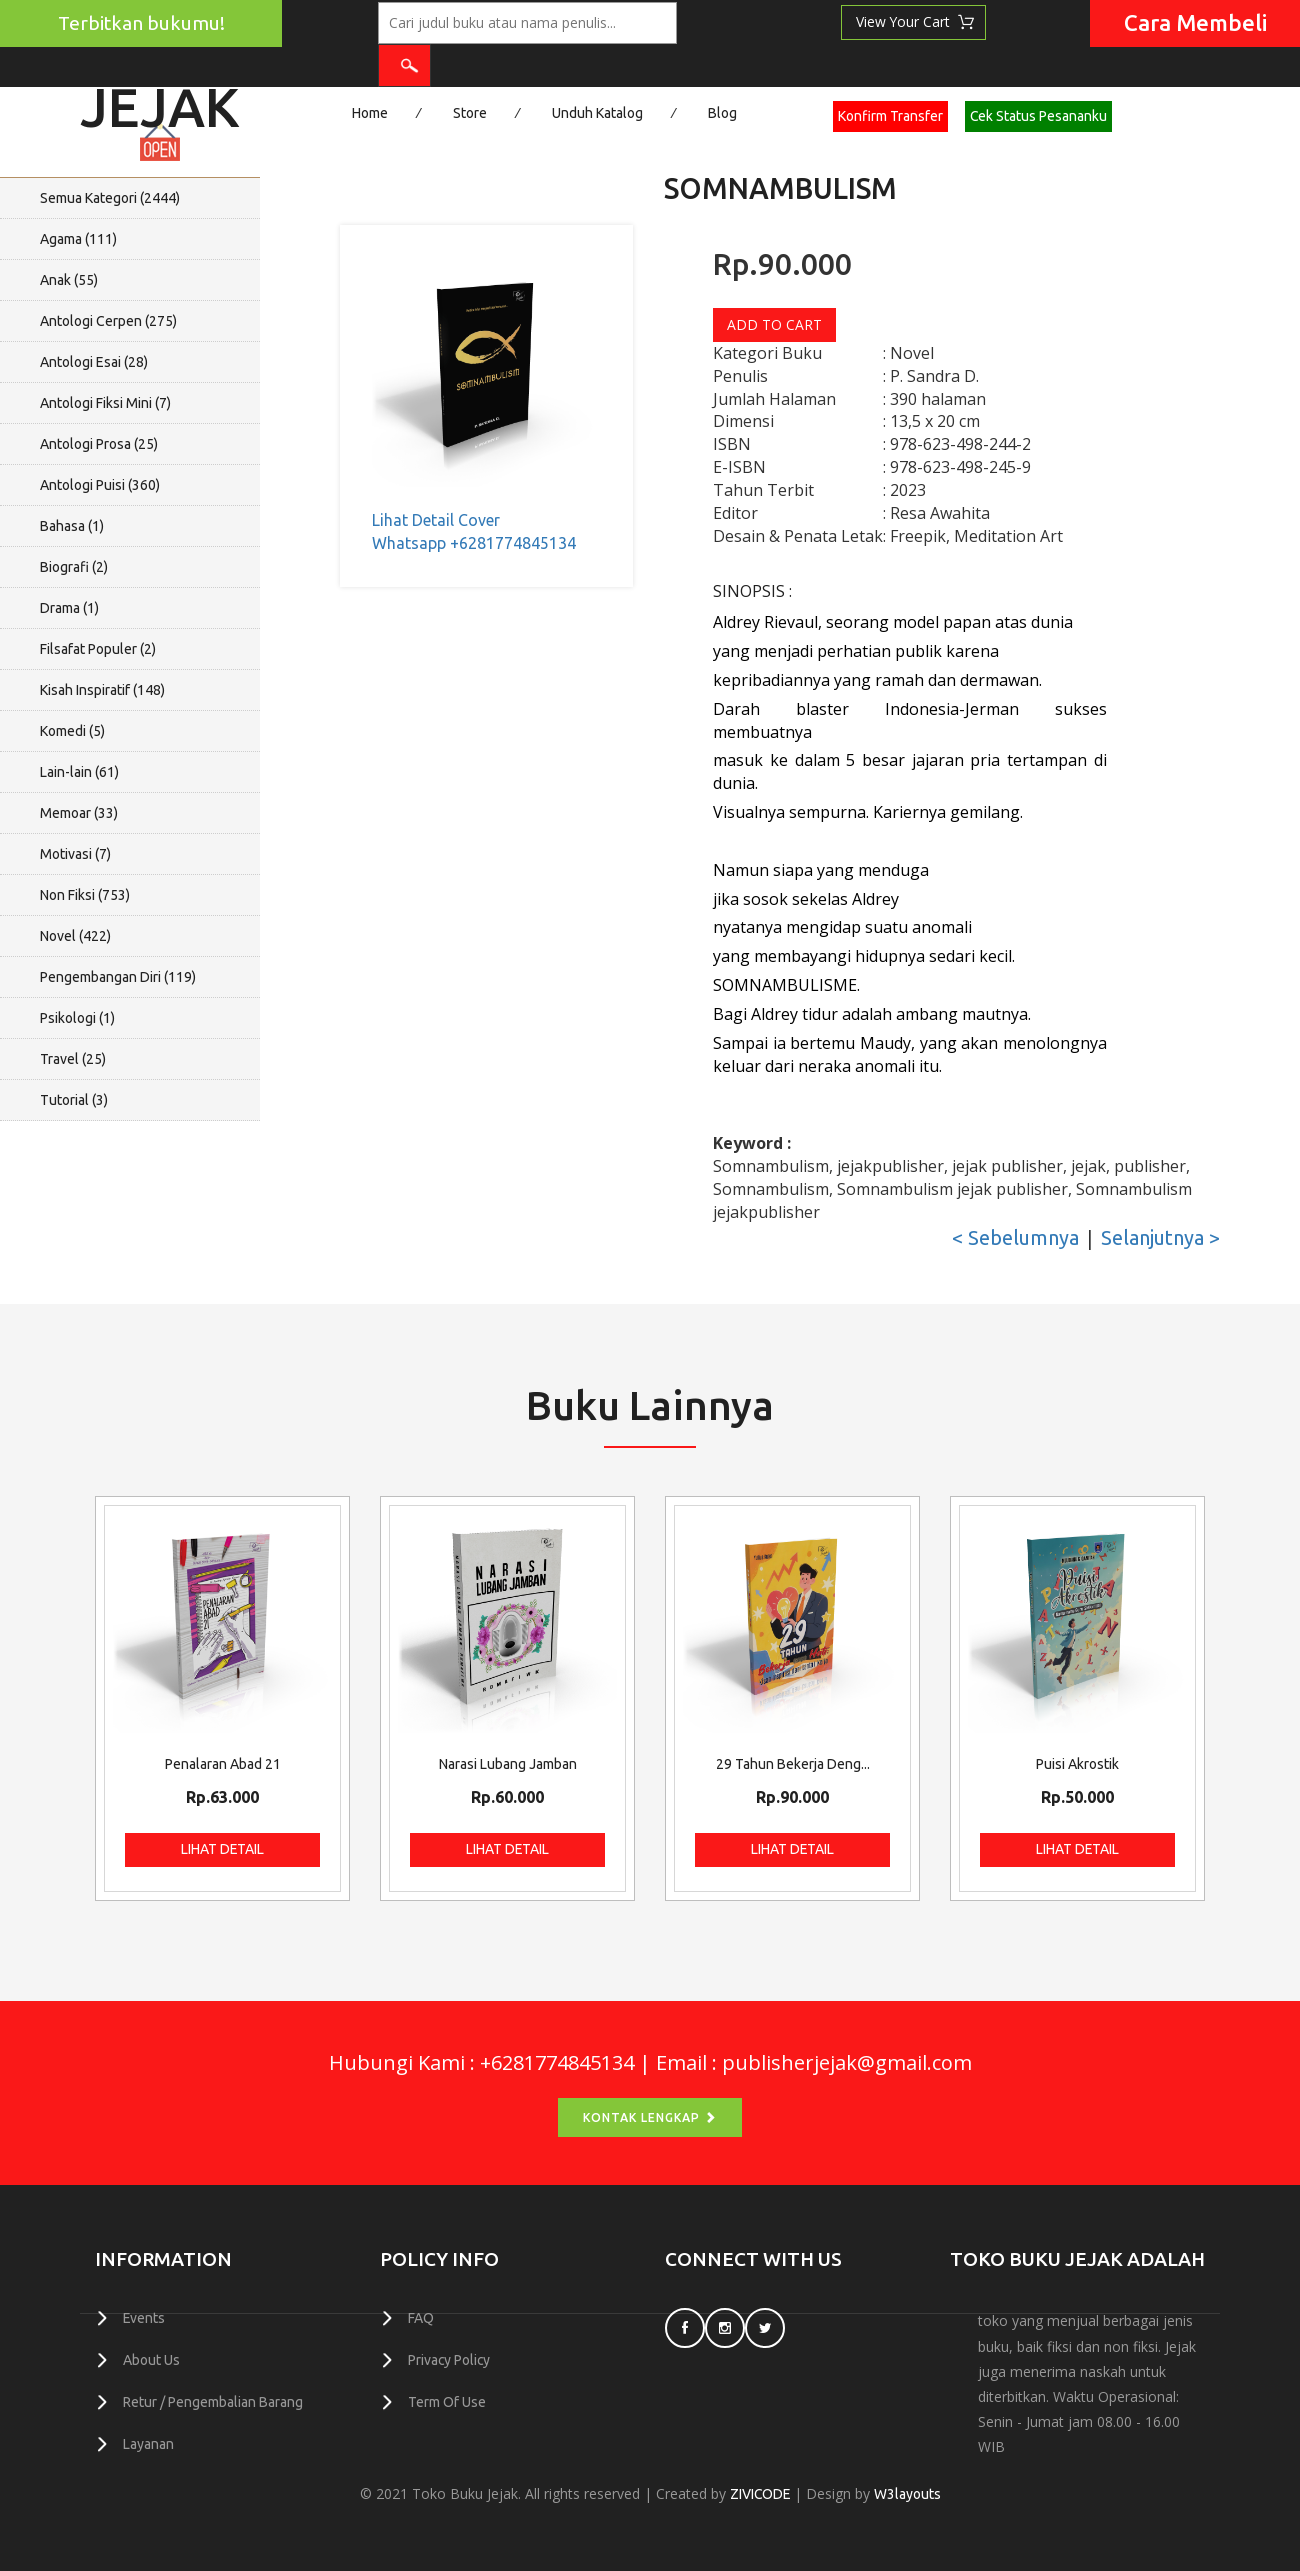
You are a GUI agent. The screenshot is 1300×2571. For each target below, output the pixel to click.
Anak (69, 280)
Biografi (74, 567)
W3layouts (908, 2494)
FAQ (421, 2319)
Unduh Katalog (597, 113)
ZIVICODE (760, 2494)
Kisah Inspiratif (102, 690)
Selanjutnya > (1160, 1237)
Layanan (148, 2442)
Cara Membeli (1195, 22)
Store (470, 113)
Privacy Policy (450, 2360)
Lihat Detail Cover (436, 520)
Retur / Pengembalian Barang (213, 2401)
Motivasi (75, 854)
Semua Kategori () (110, 198)
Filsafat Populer (98, 649)
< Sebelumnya (1015, 1237)
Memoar (79, 813)
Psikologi (77, 1018)
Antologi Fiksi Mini (105, 403)
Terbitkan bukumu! (141, 23)
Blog (722, 113)
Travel (73, 1059)
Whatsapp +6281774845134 (474, 543)
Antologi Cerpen (108, 321)
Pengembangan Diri (118, 977)
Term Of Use (447, 2401)
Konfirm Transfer (890, 116)
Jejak (160, 100)
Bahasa (72, 526)
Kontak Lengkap (650, 2117)
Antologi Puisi (100, 485)
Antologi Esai (94, 362)
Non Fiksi (85, 895)
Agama (78, 239)
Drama (69, 608)
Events (144, 2319)
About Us (151, 2360)
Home (370, 113)
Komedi (72, 731)
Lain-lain (79, 772)
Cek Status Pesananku (1039, 116)
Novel (75, 936)
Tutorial (74, 1100)
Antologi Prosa (99, 444)
